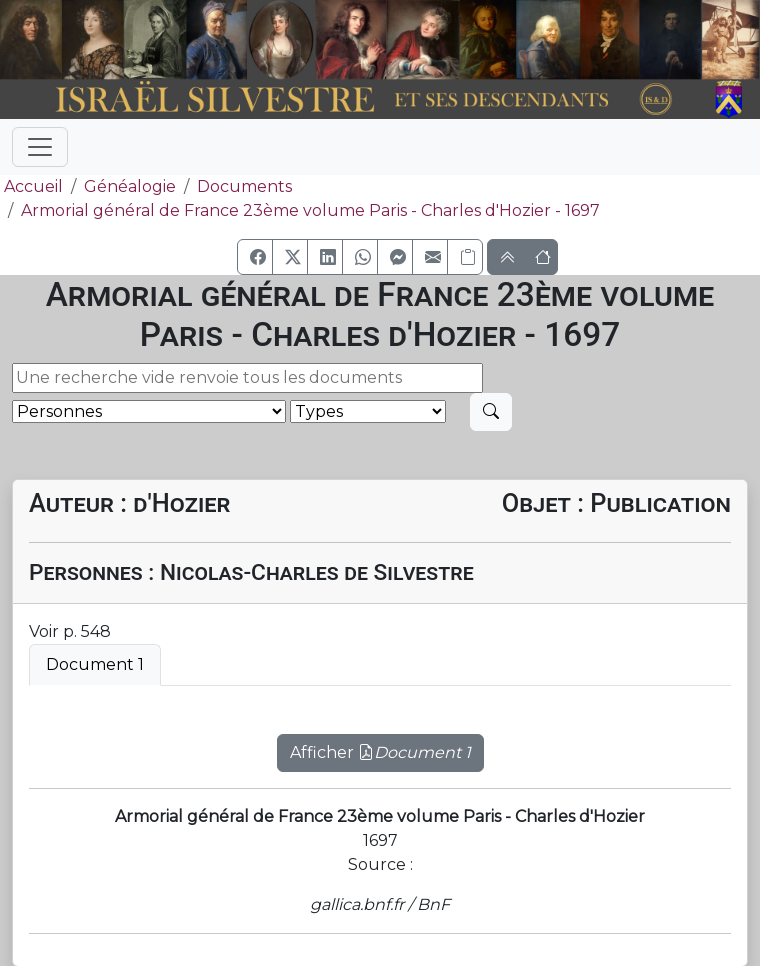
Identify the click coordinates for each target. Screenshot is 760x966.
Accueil (31, 186)
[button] (255, 257)
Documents (244, 186)
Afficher (380, 752)
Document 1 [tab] (95, 664)
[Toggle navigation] (40, 147)
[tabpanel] (380, 741)
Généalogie (130, 186)
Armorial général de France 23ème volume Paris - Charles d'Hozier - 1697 (310, 210)
